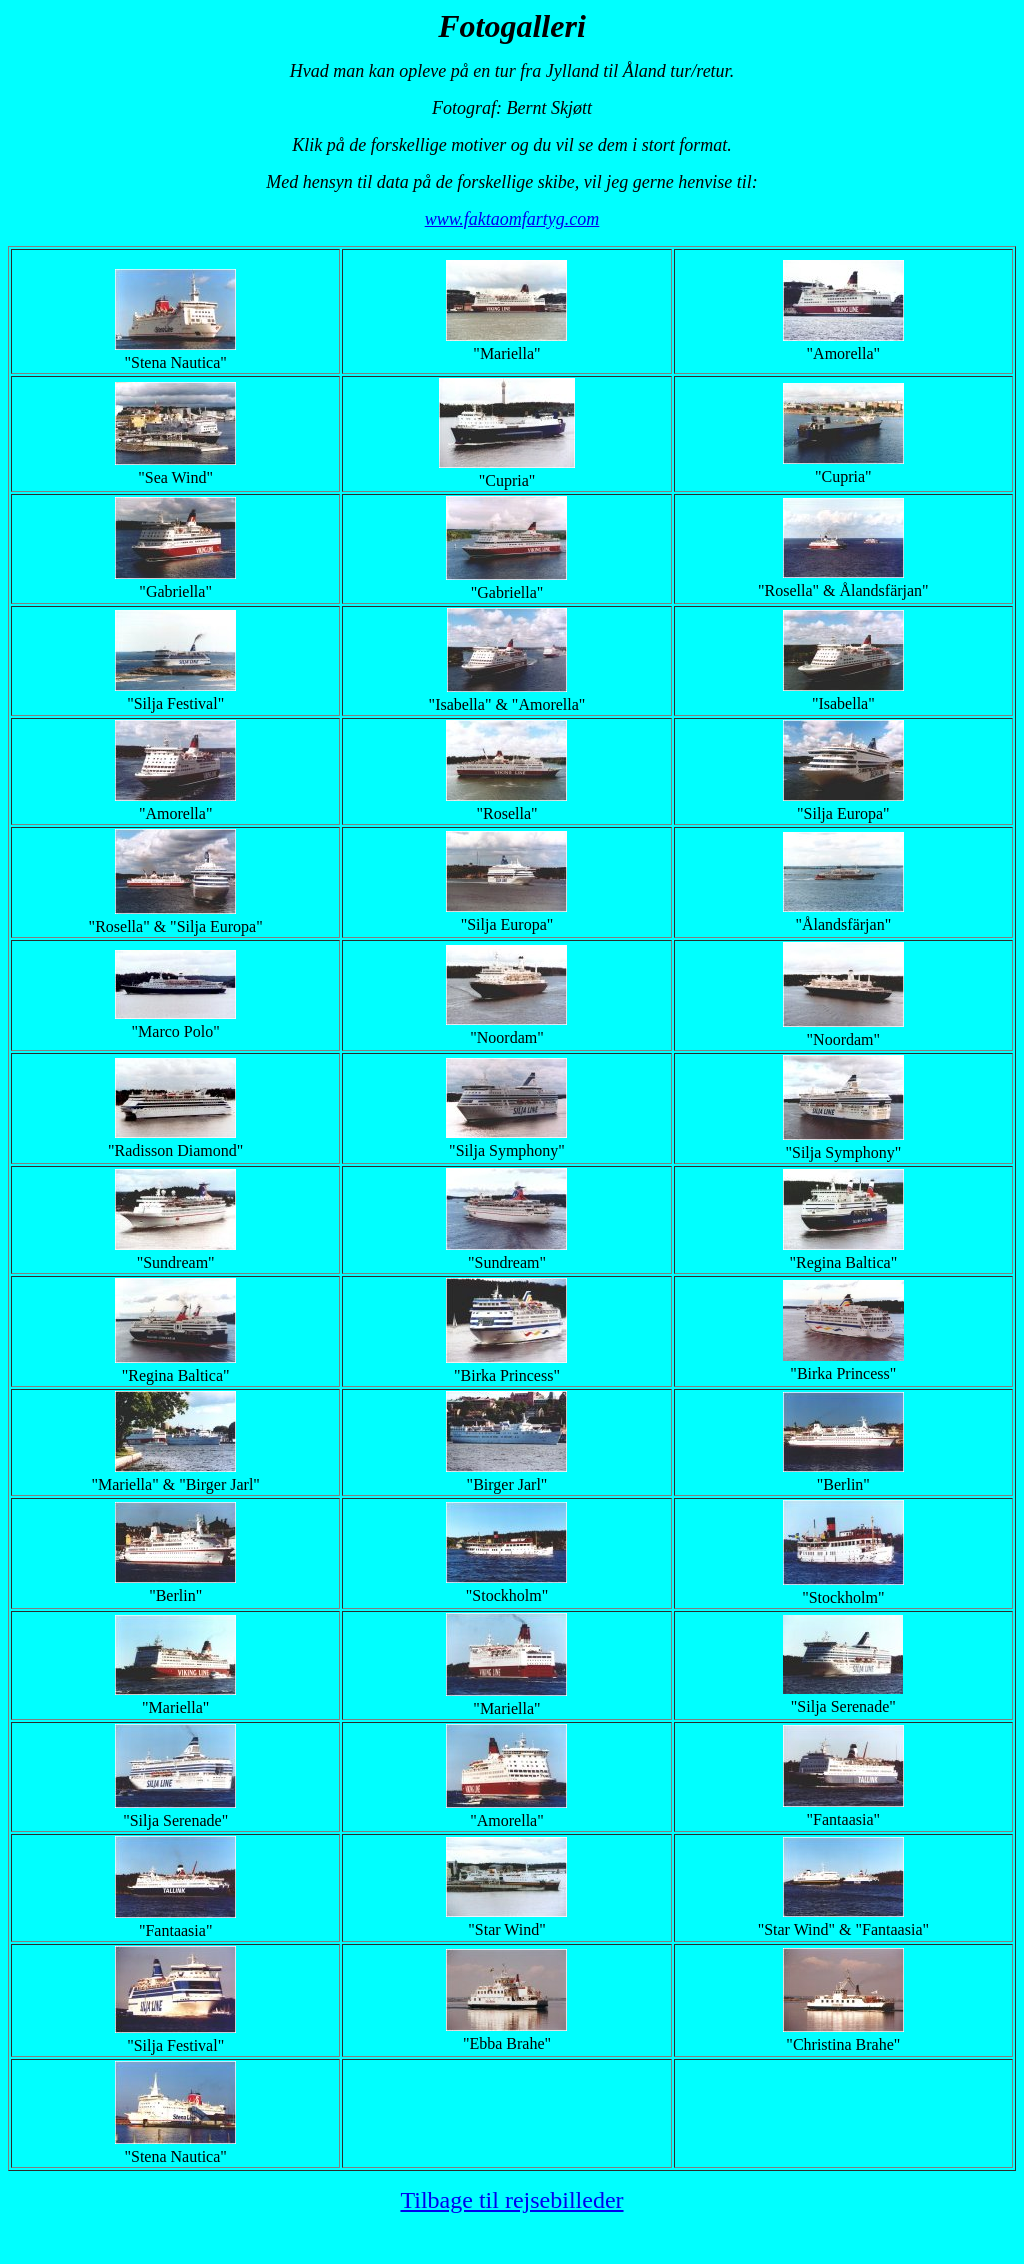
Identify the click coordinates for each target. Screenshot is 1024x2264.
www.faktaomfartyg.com (512, 219)
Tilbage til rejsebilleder (511, 2200)
